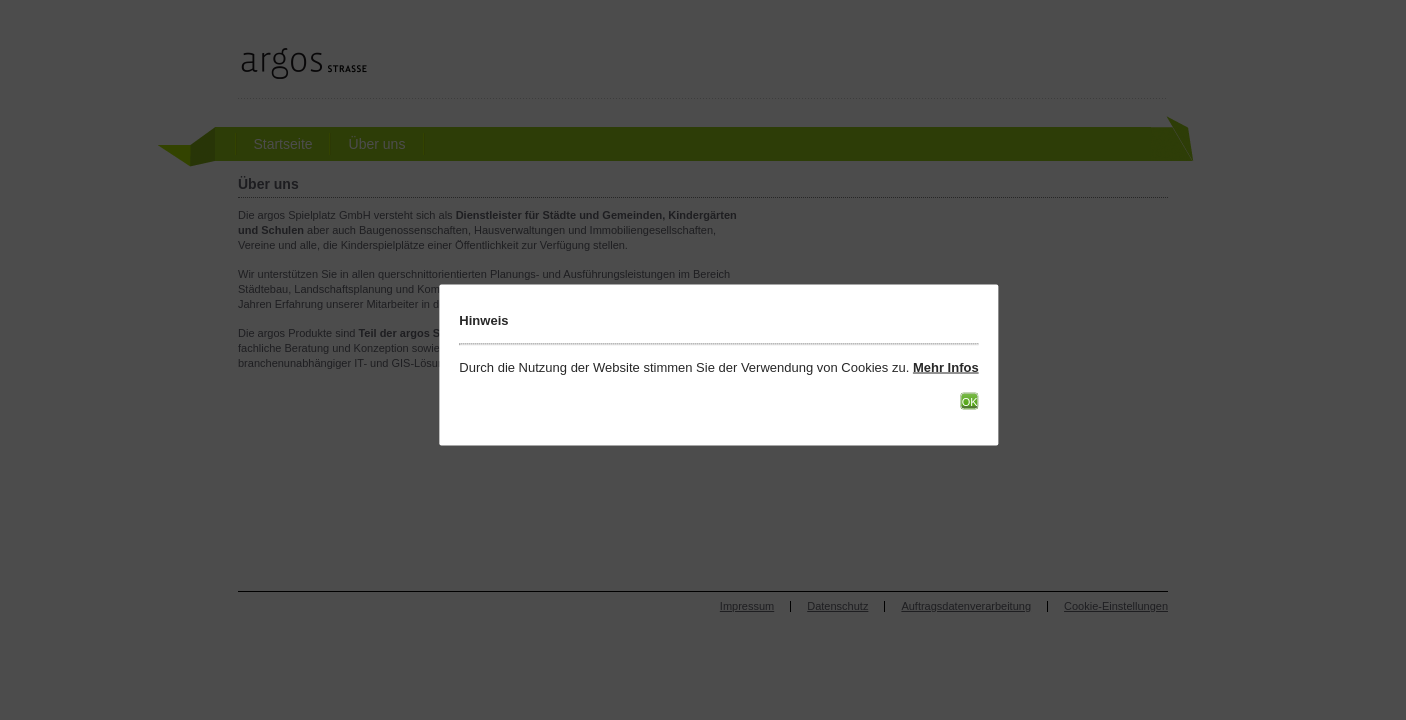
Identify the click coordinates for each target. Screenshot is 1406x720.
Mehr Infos (946, 367)
